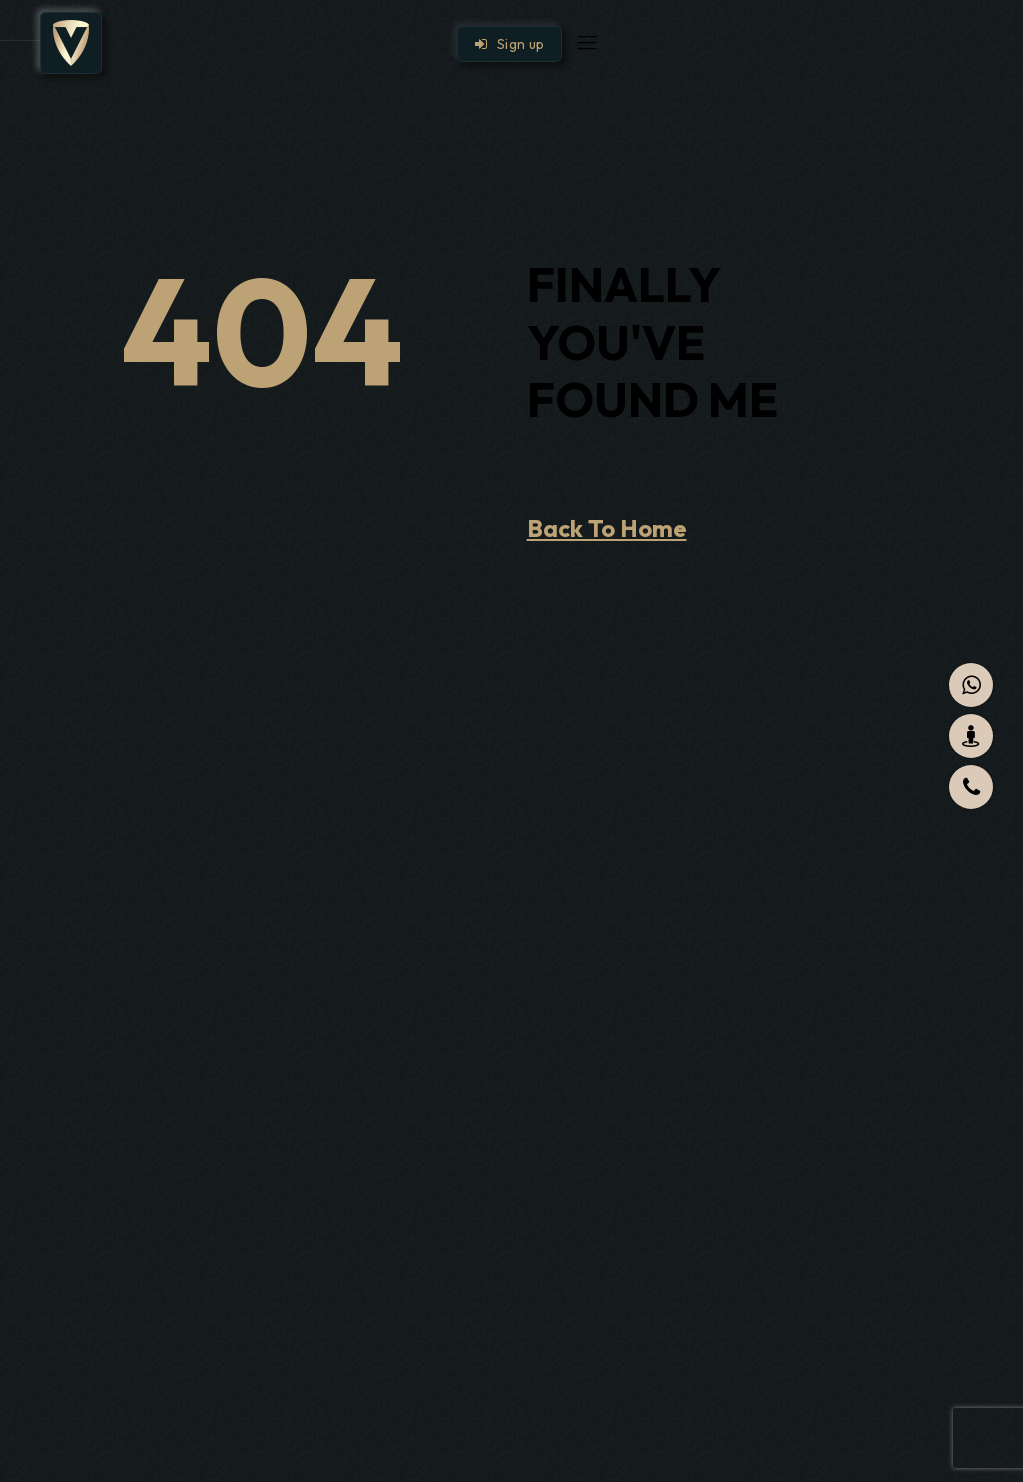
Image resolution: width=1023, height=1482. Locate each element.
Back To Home (607, 528)
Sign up (510, 44)
